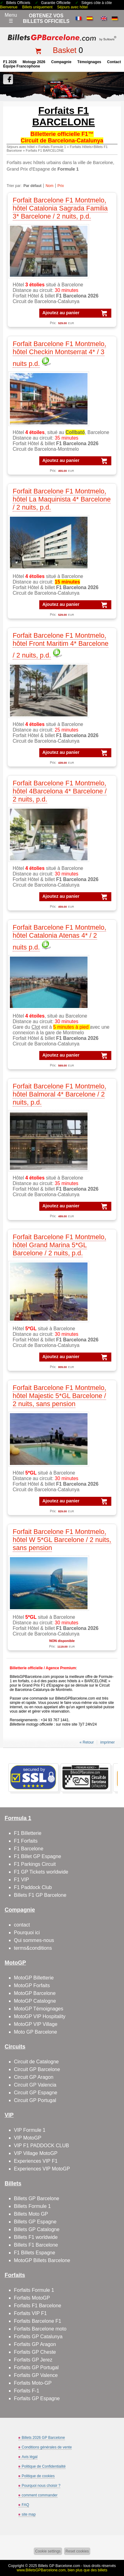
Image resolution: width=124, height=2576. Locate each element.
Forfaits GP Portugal (36, 2367)
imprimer (107, 1742)
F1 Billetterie (27, 1833)
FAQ (25, 2505)
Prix (61, 186)
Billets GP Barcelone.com (59, 2566)
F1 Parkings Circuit (35, 1864)
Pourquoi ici (27, 1932)
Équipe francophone (21, 66)
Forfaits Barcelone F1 (37, 2321)
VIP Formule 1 (29, 2130)
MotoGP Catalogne (35, 2001)
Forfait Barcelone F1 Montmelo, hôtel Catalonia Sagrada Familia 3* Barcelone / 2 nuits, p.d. (60, 208)
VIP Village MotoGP (36, 2153)
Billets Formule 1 (32, 2206)
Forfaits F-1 (26, 2390)
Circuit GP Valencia (35, 2084)
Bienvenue (9, 7)
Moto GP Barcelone (35, 2032)
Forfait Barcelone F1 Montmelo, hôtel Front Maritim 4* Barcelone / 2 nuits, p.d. (61, 645)
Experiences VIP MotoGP (42, 2168)
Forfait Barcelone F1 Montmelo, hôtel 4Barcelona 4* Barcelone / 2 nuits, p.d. (60, 791)
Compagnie (61, 62)
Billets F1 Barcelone (36, 2245)
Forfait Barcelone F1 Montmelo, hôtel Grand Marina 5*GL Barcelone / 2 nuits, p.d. (59, 1245)
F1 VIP (21, 1879)
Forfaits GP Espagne (37, 2398)
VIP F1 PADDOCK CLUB (41, 2145)
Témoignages (89, 62)
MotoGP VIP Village (36, 2024)
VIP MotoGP (27, 2137)
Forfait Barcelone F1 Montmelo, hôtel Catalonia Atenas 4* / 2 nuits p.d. (59, 937)
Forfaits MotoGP (32, 2297)
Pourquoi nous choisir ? (41, 2485)
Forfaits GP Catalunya (38, 2336)
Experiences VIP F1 (36, 2161)
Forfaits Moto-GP (33, 2383)
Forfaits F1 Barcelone (37, 2305)
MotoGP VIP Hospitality (40, 2016)
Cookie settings (48, 2551)
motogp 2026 (34, 62)
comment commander (40, 2495)
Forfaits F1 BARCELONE (45, 150)
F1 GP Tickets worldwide (41, 1871)
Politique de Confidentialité (44, 2466)
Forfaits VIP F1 (30, 2313)
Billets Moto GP (31, 2214)
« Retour (86, 1742)
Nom (49, 186)
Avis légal (29, 2457)
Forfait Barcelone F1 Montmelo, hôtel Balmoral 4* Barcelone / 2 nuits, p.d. (59, 1094)
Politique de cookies (38, 2476)
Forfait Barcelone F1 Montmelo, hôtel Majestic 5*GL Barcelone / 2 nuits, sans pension (59, 1396)
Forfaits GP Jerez (33, 2359)
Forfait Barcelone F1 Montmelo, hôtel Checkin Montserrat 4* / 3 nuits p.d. (59, 353)
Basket (64, 50)
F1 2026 (10, 62)
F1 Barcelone (28, 1848)
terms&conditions (33, 1948)
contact (114, 62)
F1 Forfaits (25, 1841)
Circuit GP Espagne (35, 2092)
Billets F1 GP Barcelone (40, 1895)
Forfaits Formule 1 (52, 147)
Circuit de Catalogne (36, 2061)
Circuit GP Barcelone (37, 2069)
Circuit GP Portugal (35, 2100)
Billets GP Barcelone (36, 2198)
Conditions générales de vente (47, 2447)
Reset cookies (77, 2551)
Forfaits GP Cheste (35, 2352)
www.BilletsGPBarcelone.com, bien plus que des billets (62, 2570)
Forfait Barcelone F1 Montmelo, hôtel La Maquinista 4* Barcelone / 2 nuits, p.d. (62, 499)
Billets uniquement (37, 7)
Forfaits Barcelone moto (40, 2328)
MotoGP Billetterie (34, 1977)
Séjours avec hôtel (72, 7)
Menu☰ (11, 18)
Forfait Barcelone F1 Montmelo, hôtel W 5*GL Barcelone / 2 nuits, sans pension (62, 1540)
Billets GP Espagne (35, 2221)
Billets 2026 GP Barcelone (43, 2437)
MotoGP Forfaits (32, 1985)
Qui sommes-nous (34, 1940)
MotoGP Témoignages (38, 2008)
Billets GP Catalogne (36, 2229)
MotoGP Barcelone (35, 1993)
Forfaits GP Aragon (35, 2344)
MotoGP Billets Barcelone (42, 2260)
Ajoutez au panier (60, 312)
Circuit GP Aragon (33, 2077)
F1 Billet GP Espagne (37, 1856)
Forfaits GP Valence (36, 2375)
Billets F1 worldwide (36, 2237)
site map (29, 2514)
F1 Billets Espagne (34, 2252)
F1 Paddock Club (33, 1887)
